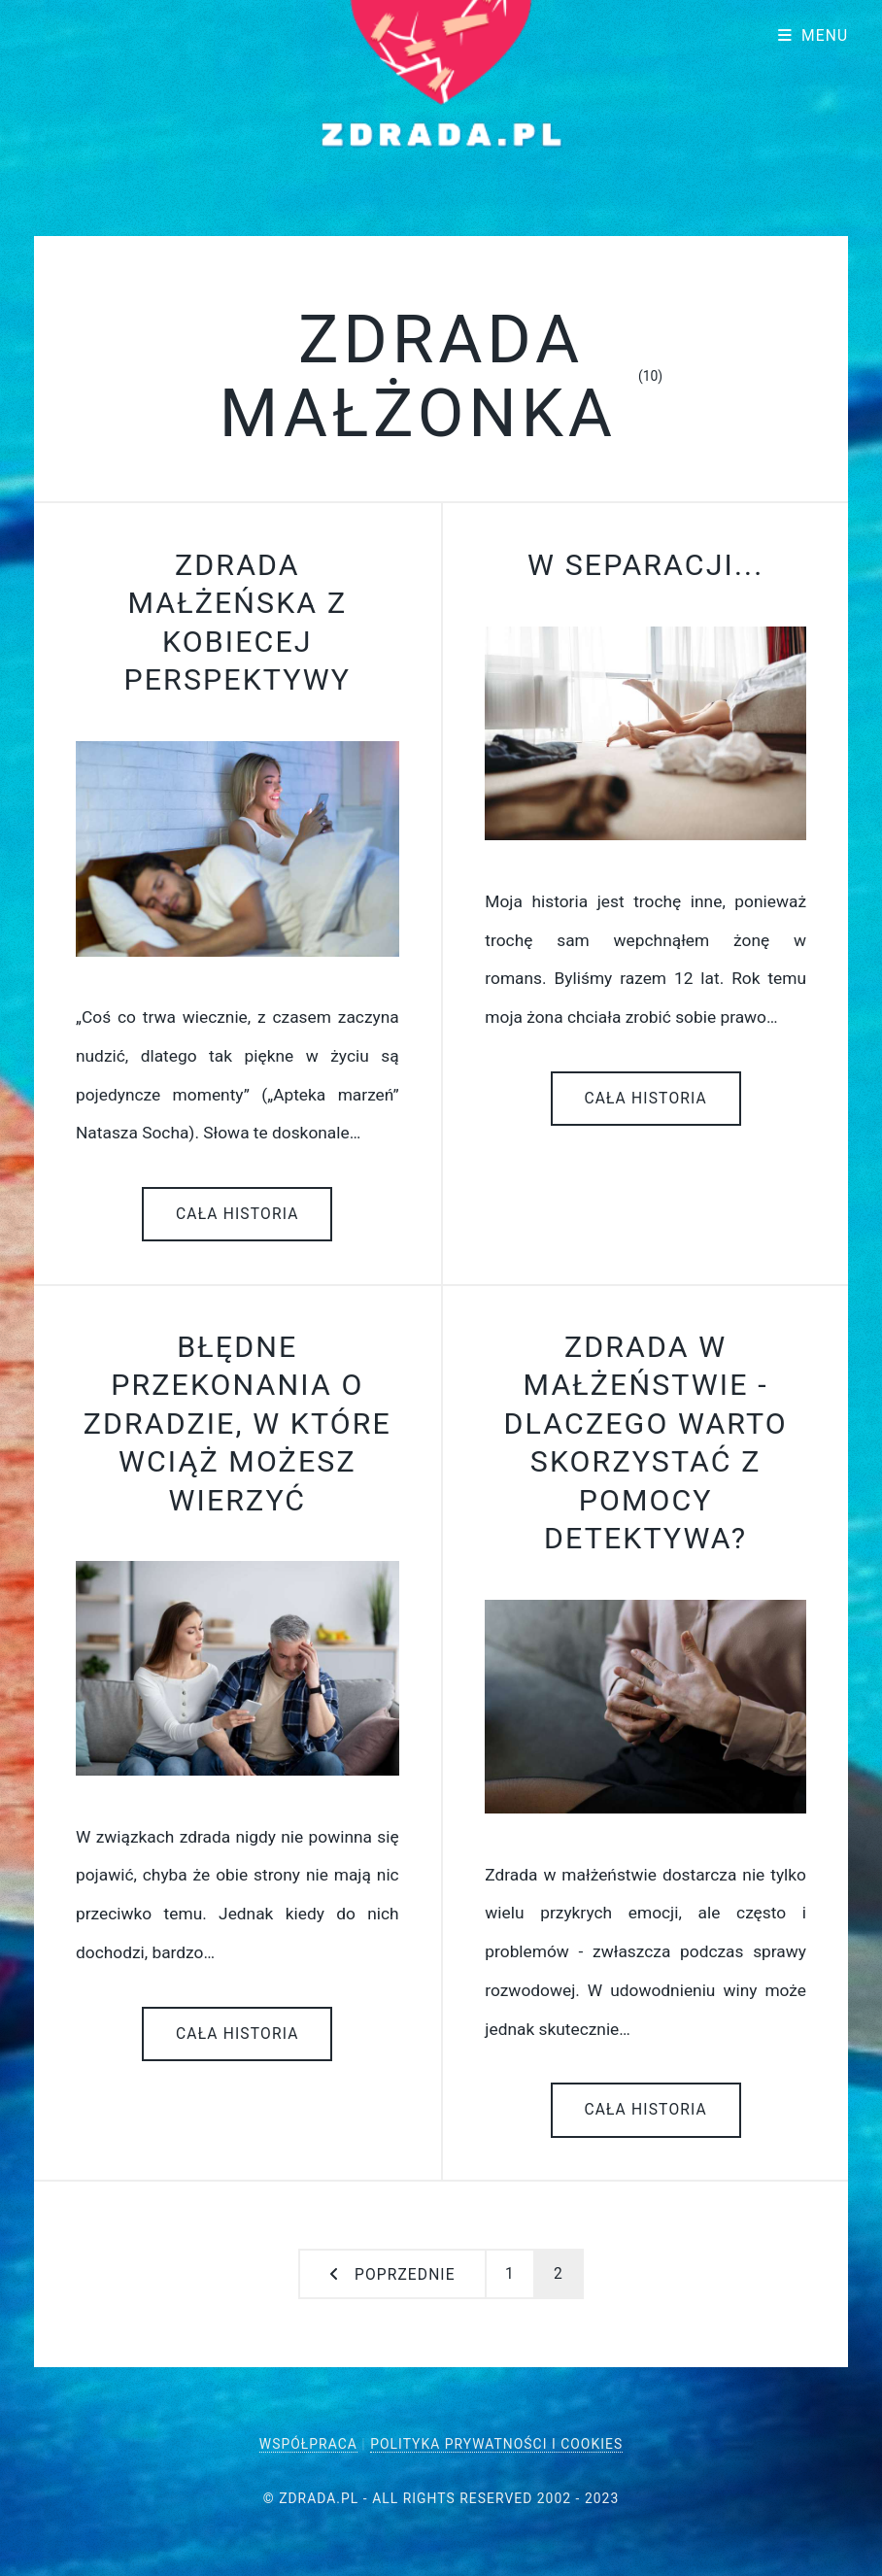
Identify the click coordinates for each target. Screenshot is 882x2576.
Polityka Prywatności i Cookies (496, 2444)
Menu (824, 36)
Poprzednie (405, 2275)
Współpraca (308, 2444)
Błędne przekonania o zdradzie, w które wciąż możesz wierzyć (237, 1423)
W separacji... (645, 565)
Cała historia (237, 1214)
